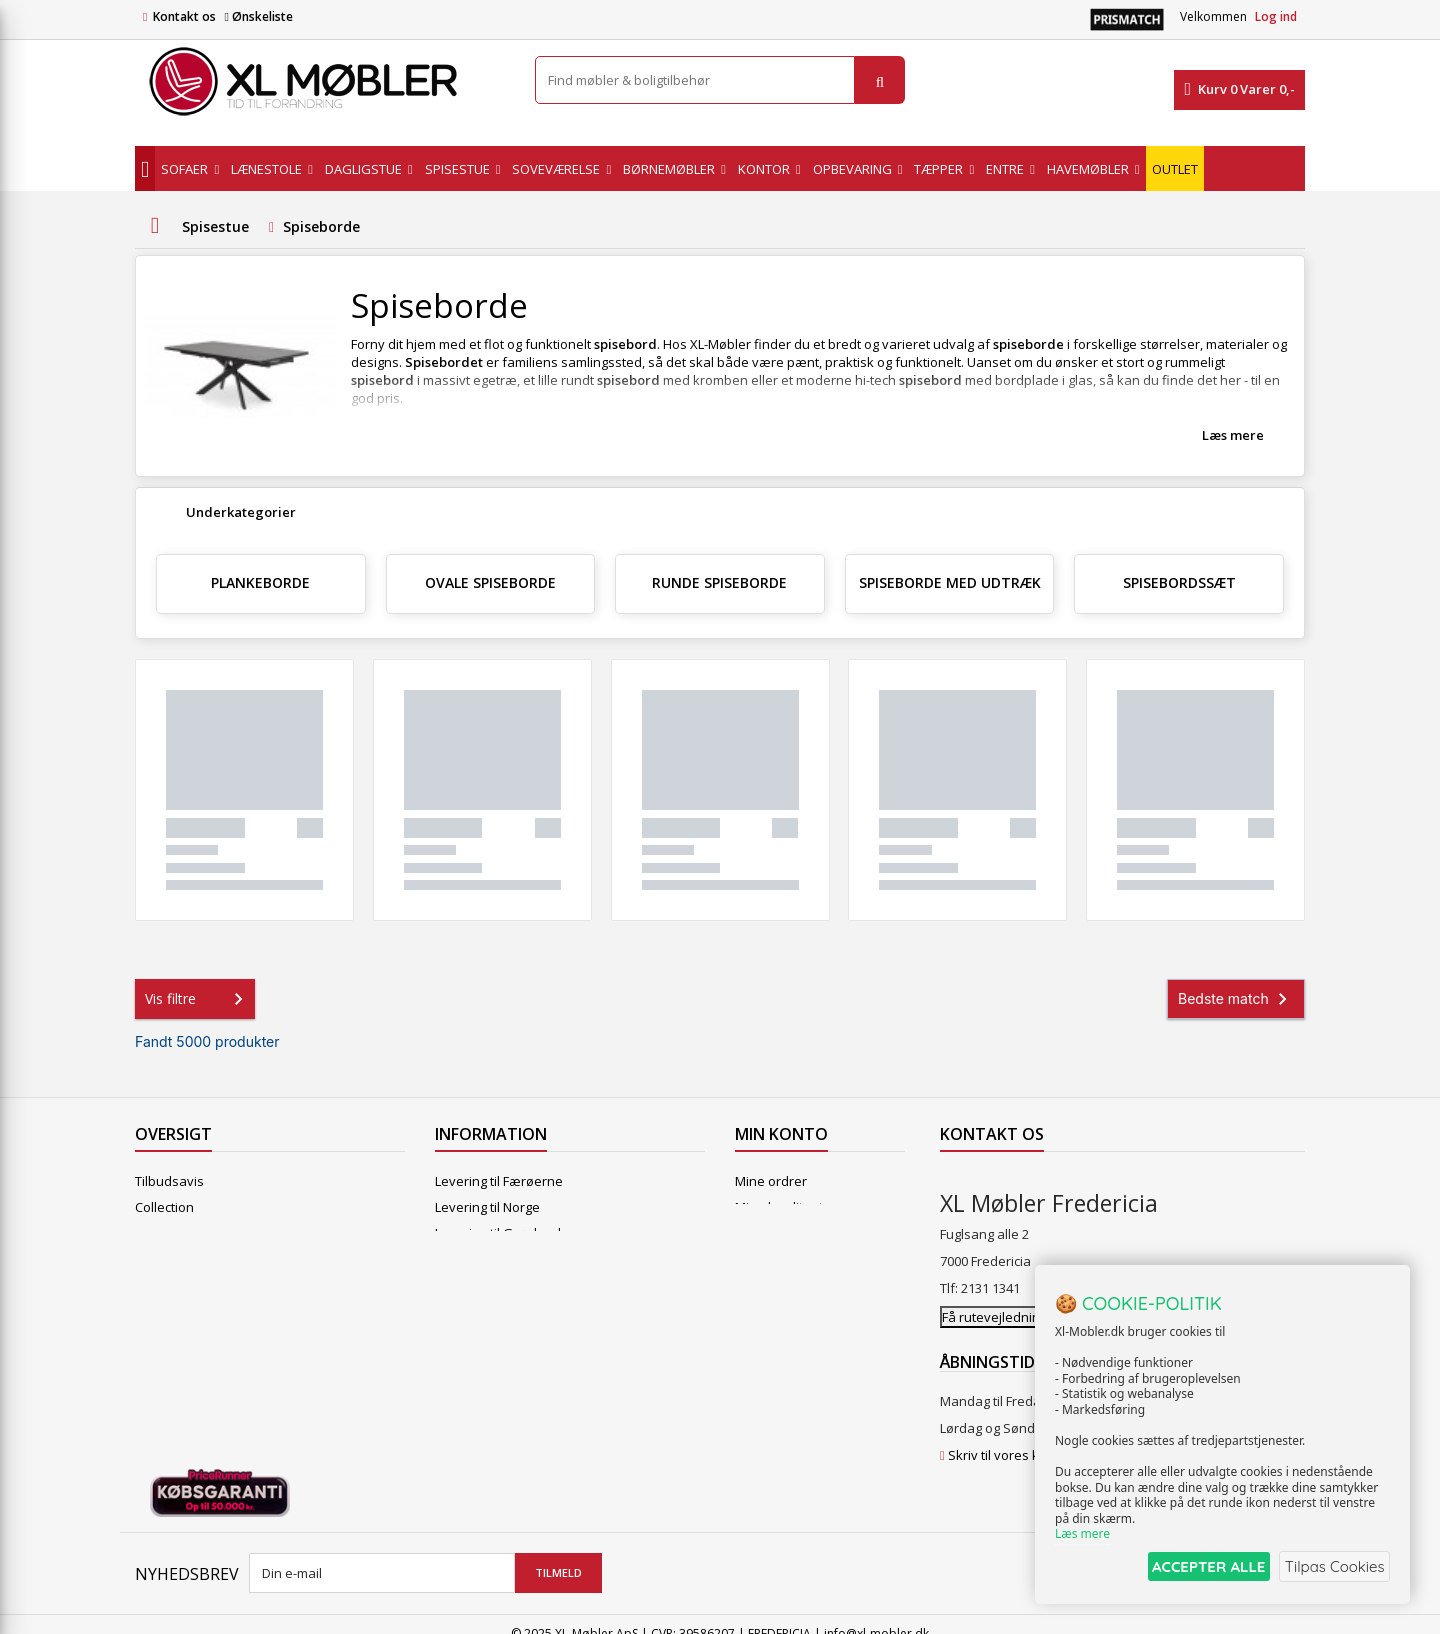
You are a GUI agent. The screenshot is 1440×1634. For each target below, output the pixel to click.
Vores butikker (179, 1285)
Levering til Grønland (498, 1233)
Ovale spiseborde (490, 582)
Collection (164, 1207)
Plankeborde (260, 582)
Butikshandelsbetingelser (513, 1311)
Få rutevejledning (994, 1298)
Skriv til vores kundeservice (1031, 1436)
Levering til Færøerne (499, 1181)
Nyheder (161, 1233)
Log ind (1276, 16)
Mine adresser (779, 1233)
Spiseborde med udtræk (950, 582)
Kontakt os (184, 16)
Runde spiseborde (719, 582)
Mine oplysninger (787, 1259)
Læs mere (1233, 435)
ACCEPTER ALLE (1195, 1567)
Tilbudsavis (169, 1181)
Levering (461, 1259)
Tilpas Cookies (1332, 1567)
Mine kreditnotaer (789, 1207)
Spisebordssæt (1179, 582)
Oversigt (160, 1337)
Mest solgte (170, 1259)
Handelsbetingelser (495, 1285)
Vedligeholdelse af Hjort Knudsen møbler (560, 1389)
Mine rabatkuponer (794, 1285)
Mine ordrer (771, 1181)
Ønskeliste (258, 16)
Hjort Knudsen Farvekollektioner (533, 1415)
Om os (454, 1337)
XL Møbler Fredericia (496, 1363)
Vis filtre (198, 999)
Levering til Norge (487, 1207)
